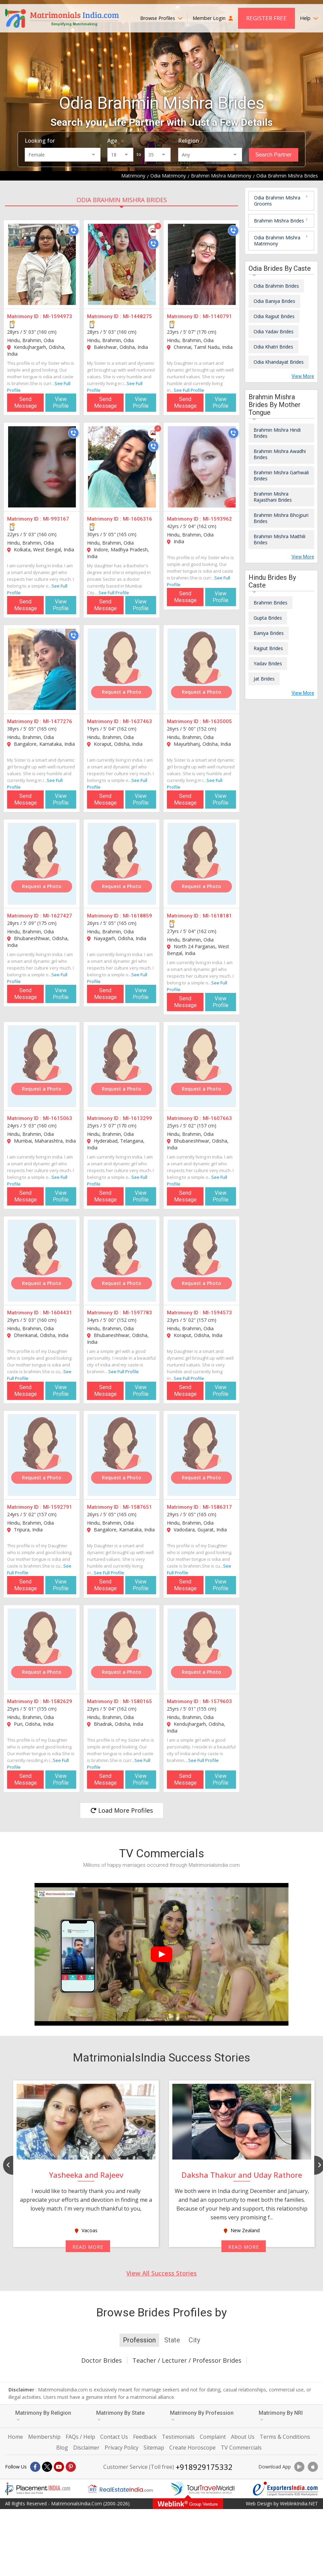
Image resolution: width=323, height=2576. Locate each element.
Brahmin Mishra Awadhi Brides (280, 454)
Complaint (213, 2436)
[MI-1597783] (122, 1260)
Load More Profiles (121, 1810)
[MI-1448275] (122, 264)
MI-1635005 (217, 721)
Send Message (25, 402)
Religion (188, 140)
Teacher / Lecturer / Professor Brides (186, 2360)
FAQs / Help (80, 2436)
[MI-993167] (42, 467)
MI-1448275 (137, 316)
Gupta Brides (268, 618)
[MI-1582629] (42, 1649)
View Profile (61, 402)
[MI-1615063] (42, 1066)
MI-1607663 (217, 1118)
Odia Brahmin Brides (276, 286)
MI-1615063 (57, 1118)
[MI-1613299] (122, 1066)
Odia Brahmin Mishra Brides (122, 200)
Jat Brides (264, 678)
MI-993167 (56, 519)
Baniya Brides (269, 633)
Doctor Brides (101, 2360)
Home (15, 2436)
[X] (47, 2467)
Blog (62, 2447)
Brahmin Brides (270, 602)
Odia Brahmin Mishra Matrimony (277, 240)
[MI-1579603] (202, 1649)
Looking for (40, 140)
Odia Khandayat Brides (279, 362)
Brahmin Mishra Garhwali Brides (281, 475)
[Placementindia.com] (37, 2489)
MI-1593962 (217, 519)
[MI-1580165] (122, 1649)
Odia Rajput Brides (274, 316)
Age (112, 140)
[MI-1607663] (202, 1066)
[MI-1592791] (42, 1455)
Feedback (145, 2436)
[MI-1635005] (202, 669)
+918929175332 (204, 2467)
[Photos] (153, 230)
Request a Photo (121, 692)
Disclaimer (86, 2447)
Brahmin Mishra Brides (279, 220)
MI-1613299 (137, 1118)
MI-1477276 (57, 721)
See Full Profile (189, 390)
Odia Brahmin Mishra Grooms (277, 200)
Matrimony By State (120, 2416)
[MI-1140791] (202, 264)
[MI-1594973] (42, 264)
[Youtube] (59, 2467)
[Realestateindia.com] (120, 2489)
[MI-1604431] (42, 1260)
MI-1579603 (217, 1701)
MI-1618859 (137, 916)
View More (303, 376)
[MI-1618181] (202, 863)
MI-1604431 (57, 1313)
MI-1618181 (217, 916)
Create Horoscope (192, 2447)
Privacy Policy (121, 2447)
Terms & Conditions (285, 2436)
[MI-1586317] (202, 1455)
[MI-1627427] (42, 863)
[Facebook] (35, 2467)
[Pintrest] (71, 2467)
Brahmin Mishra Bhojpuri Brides (281, 518)
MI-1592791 (57, 1507)
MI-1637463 (137, 721)
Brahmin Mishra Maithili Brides (279, 539)
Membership (44, 2436)
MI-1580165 (137, 1701)
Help (309, 18)
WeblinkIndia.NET (299, 2503)
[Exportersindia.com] (285, 2489)
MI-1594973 (57, 316)
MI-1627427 (57, 916)
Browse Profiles (161, 18)
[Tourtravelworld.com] (202, 2489)
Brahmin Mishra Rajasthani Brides (273, 497)
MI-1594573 (217, 1313)
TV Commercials (241, 2447)
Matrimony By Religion (43, 2416)
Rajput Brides (268, 648)
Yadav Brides (268, 663)
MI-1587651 (137, 1507)
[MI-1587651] (122, 1455)
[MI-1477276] (42, 669)
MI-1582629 (57, 1701)
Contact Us (114, 2436)
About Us (243, 2436)
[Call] (73, 230)
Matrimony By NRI (281, 2416)
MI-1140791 (217, 316)
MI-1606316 (137, 519)
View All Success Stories (161, 2273)
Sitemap (154, 2447)
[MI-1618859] (122, 863)
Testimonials (178, 2436)
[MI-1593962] (202, 467)
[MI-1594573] (202, 1260)
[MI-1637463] (122, 669)
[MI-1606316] (122, 467)
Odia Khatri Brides (273, 346)
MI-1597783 (137, 1313)
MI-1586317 (217, 1507)
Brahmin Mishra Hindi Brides (277, 433)
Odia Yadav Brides (274, 331)
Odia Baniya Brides (274, 301)
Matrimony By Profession (202, 2416)
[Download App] (299, 2467)
